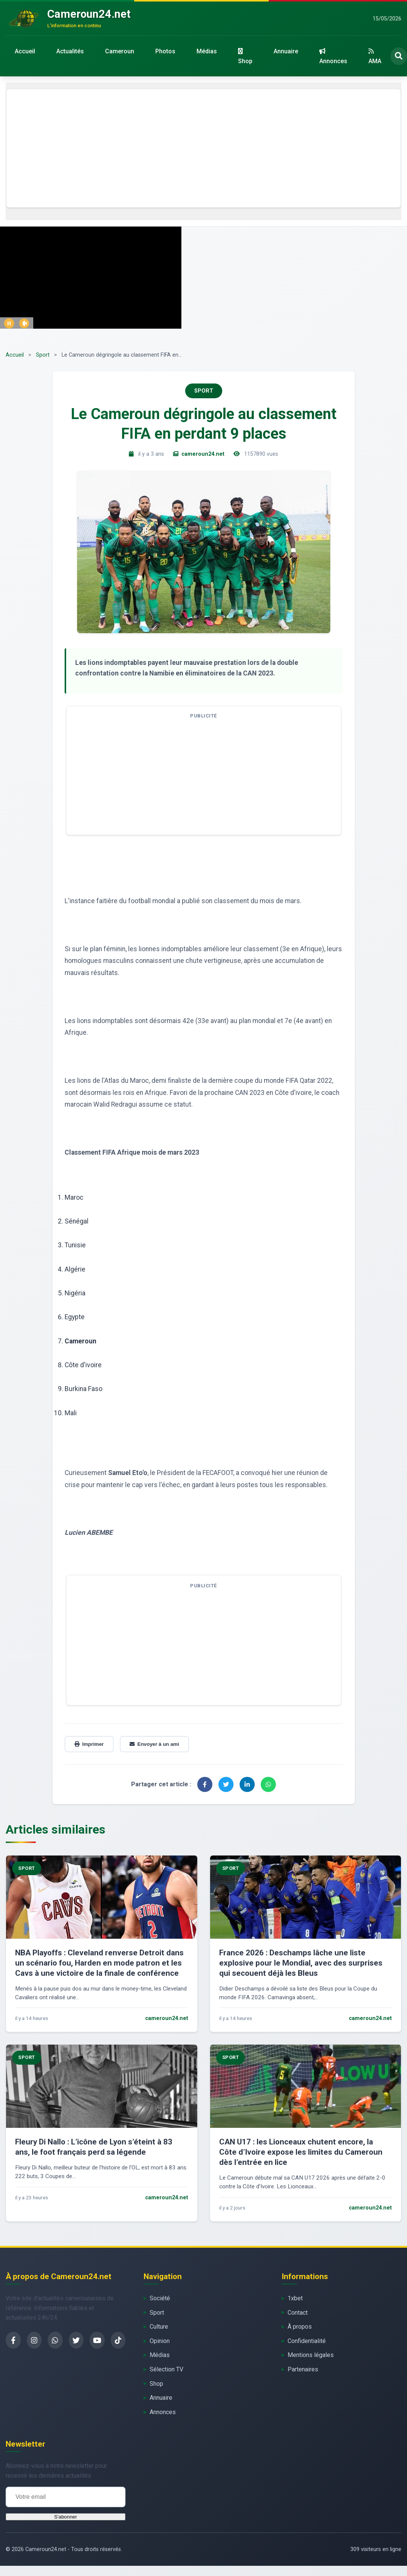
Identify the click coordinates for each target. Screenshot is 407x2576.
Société (160, 2298)
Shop (245, 56)
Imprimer (89, 1744)
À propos (300, 2326)
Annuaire (286, 51)
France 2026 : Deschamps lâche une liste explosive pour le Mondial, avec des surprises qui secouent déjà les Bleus (300, 1963)
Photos (165, 51)
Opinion (160, 2341)
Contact (298, 2312)
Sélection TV (166, 2369)
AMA (374, 56)
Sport (43, 355)
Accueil (25, 51)
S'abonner (65, 2517)
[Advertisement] (203, 148)
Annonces (333, 56)
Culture (159, 2326)
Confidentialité (307, 2341)
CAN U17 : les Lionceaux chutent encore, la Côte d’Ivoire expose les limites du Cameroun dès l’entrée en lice (300, 2152)
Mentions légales (311, 2355)
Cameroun (119, 51)
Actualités (70, 51)
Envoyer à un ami (154, 1744)
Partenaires (303, 2369)
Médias (207, 51)
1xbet (295, 2298)
